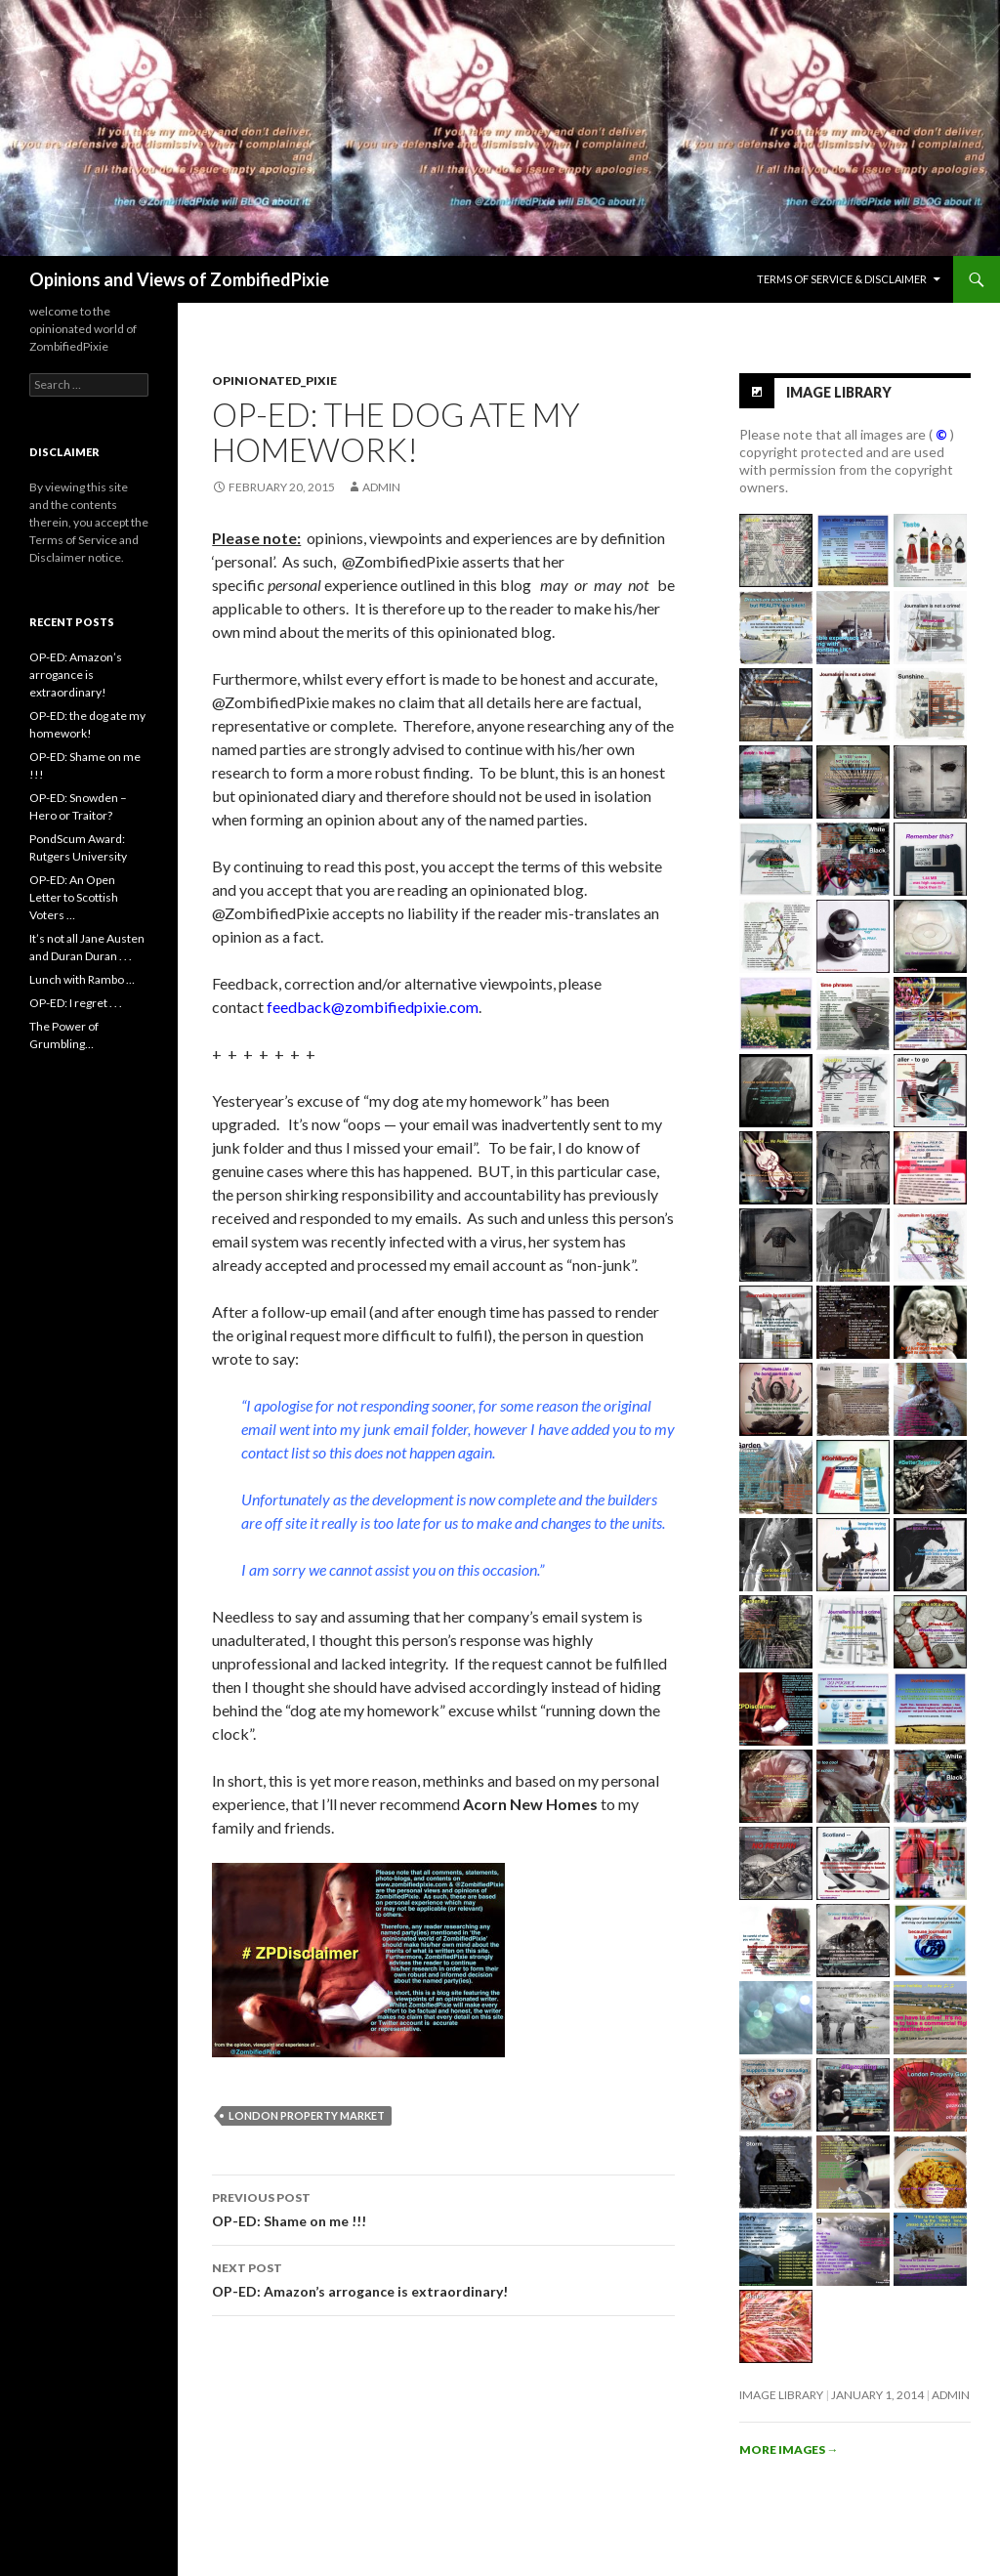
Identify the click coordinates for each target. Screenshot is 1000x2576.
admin (381, 487)
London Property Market (307, 2115)
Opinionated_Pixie (274, 380)
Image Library (839, 391)
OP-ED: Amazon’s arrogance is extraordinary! (443, 2278)
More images (789, 2449)
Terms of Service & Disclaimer (842, 279)
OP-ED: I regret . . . (75, 1002)
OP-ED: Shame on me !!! (443, 2207)
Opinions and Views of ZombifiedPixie (179, 279)
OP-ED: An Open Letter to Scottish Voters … (73, 897)
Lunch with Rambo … (82, 979)
